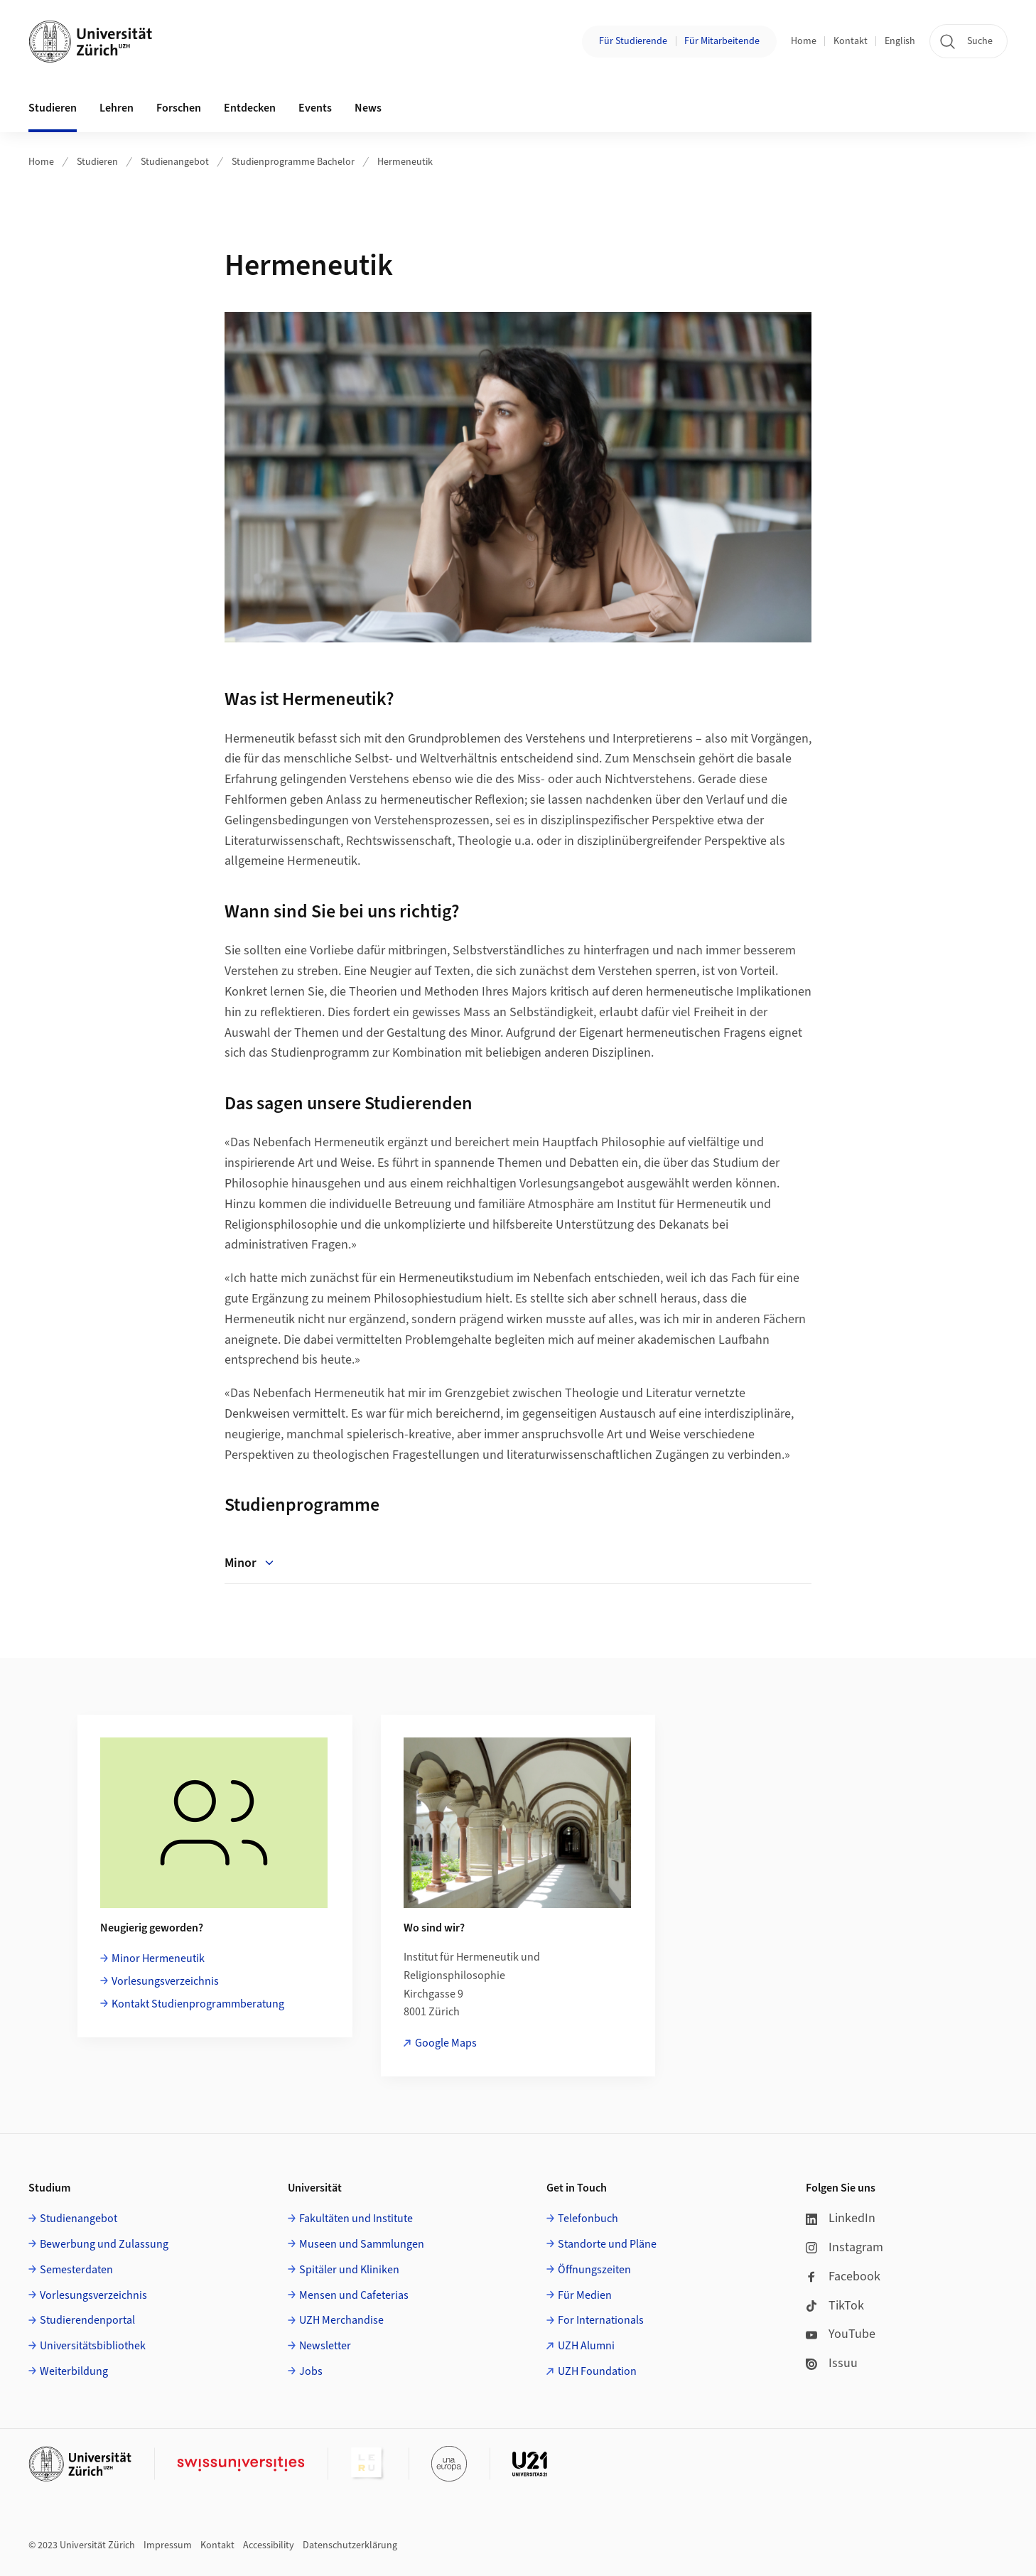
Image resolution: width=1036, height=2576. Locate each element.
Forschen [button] (178, 108)
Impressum (168, 2545)
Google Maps (446, 2043)
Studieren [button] (52, 108)
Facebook (843, 2276)
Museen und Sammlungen (361, 2244)
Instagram (844, 2247)
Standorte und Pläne (607, 2244)
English (900, 41)
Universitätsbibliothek (93, 2346)
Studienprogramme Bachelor (293, 162)
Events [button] (315, 108)
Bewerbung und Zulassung (104, 2244)
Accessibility (268, 2545)
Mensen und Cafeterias (354, 2295)
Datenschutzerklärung (350, 2545)
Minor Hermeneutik (158, 1958)
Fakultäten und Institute (356, 2218)
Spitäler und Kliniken (349, 2270)
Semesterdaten (76, 2270)
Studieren (97, 162)
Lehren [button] (116, 108)
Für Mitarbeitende (722, 41)
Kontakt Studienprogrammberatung (198, 2004)
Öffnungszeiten (594, 2270)
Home (803, 41)
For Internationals (601, 2320)
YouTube (840, 2334)
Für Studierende (633, 41)
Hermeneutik (405, 162)
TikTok (835, 2305)
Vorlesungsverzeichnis (165, 1981)
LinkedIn (840, 2218)
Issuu (832, 2363)
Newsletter (325, 2346)
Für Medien (585, 2295)
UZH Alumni (586, 2346)
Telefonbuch (588, 2218)
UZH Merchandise (341, 2320)
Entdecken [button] (250, 108)
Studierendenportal (87, 2320)
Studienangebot (175, 162)
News (368, 108)
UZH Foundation (597, 2371)
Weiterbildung (74, 2371)
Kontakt (850, 41)
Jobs (311, 2371)
